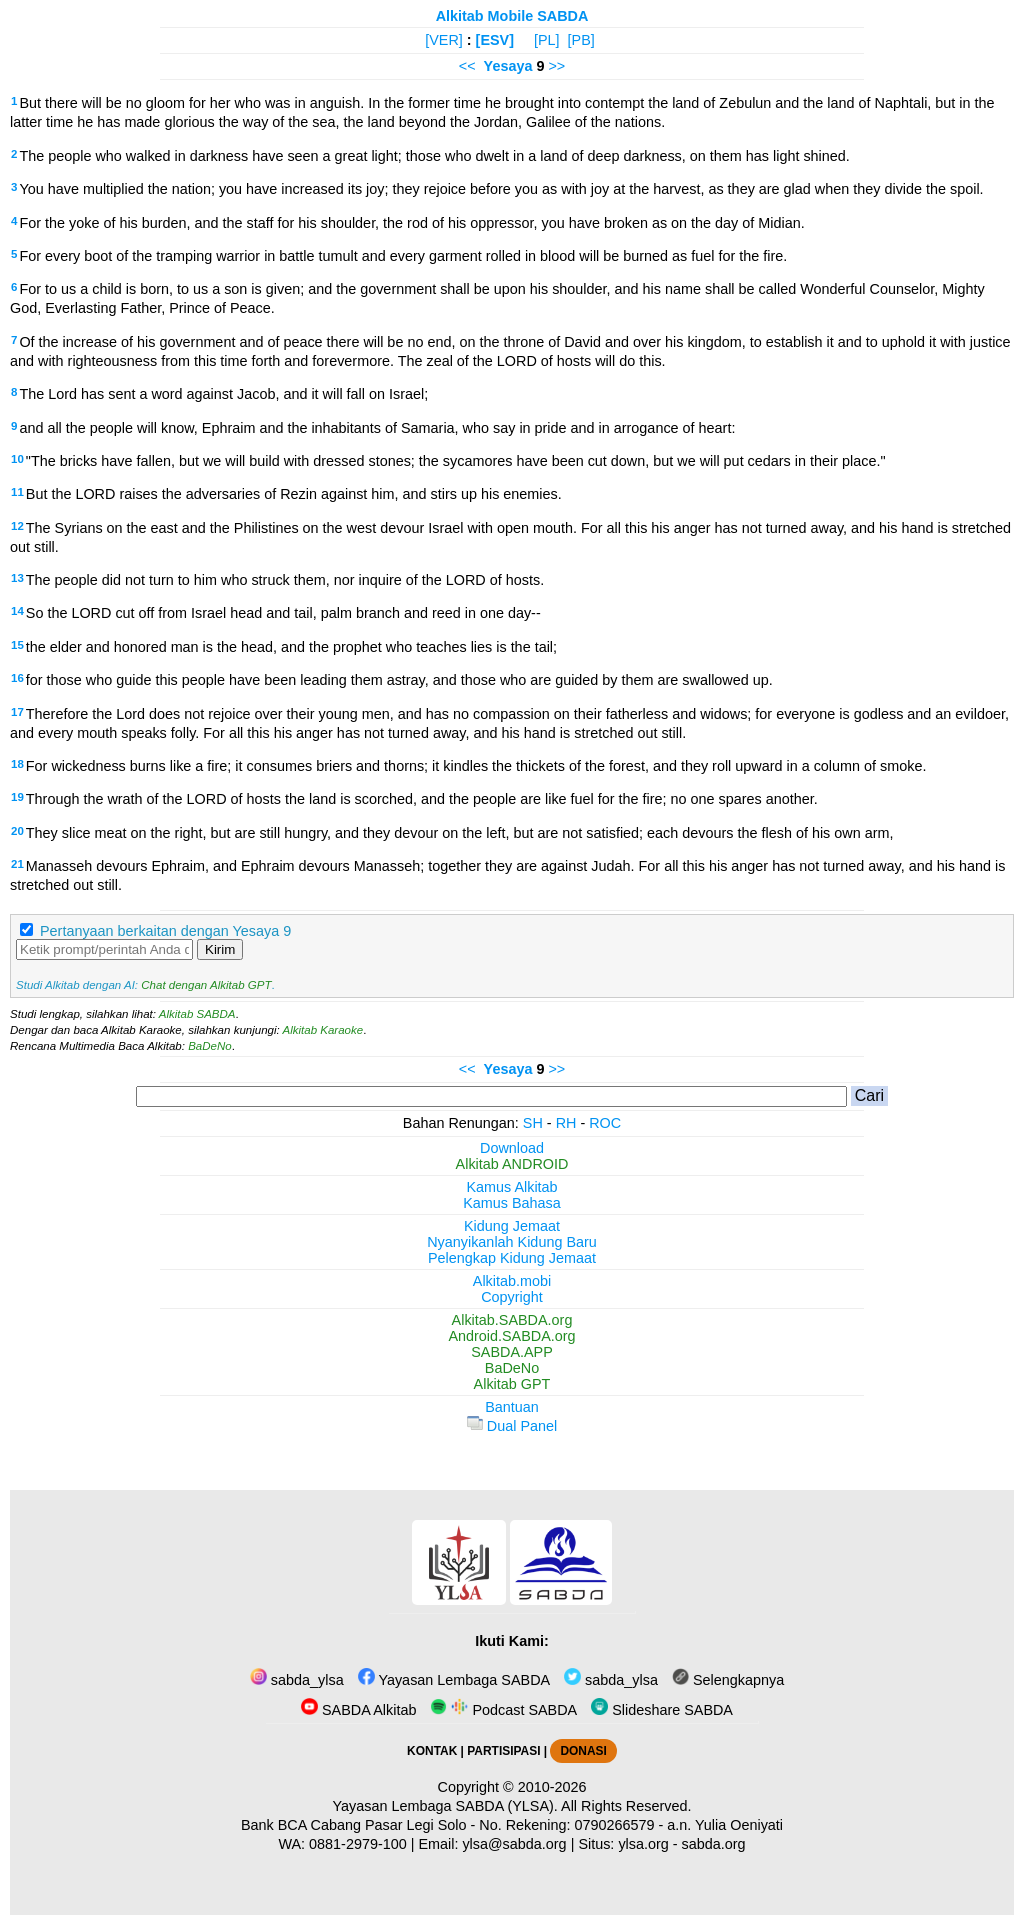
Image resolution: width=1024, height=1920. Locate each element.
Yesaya (508, 66)
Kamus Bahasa (512, 1203)
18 (17, 764)
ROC (605, 1123)
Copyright (512, 1297)
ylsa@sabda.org (514, 1844)
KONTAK (432, 1751)
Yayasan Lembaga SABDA (454, 1680)
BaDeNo (210, 1046)
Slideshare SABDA (662, 1710)
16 (17, 678)
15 (17, 645)
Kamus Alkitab (511, 1187)
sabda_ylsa (297, 1680)
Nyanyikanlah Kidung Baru (512, 1242)
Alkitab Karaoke (323, 1030)
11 (17, 492)
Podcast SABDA (503, 1710)
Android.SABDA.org (511, 1336)
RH (566, 1123)
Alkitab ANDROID (512, 1164)
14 (17, 611)
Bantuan (512, 1407)
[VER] (444, 40)
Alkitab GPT (512, 1384)
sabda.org (714, 1844)
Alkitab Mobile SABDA (512, 16)
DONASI (583, 1751)
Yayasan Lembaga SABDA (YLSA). (445, 1806)
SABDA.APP (512, 1352)
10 (17, 459)
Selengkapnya (728, 1680)
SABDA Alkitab (358, 1710)
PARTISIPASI (503, 1751)
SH (533, 1123)
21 (17, 864)
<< (467, 66)
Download (512, 1148)
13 (17, 578)
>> (556, 66)
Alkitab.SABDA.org (512, 1320)
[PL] (547, 40)
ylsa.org (643, 1844)
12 (17, 526)
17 (17, 712)
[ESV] (495, 40)
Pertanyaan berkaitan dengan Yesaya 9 (165, 931)
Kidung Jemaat (512, 1226)
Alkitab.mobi (512, 1281)
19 (17, 797)
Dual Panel (512, 1426)
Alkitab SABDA (197, 1014)
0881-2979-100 (358, 1844)
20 (17, 831)
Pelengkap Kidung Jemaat (512, 1258)
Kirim (220, 949)
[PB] (581, 40)
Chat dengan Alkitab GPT (206, 985)
